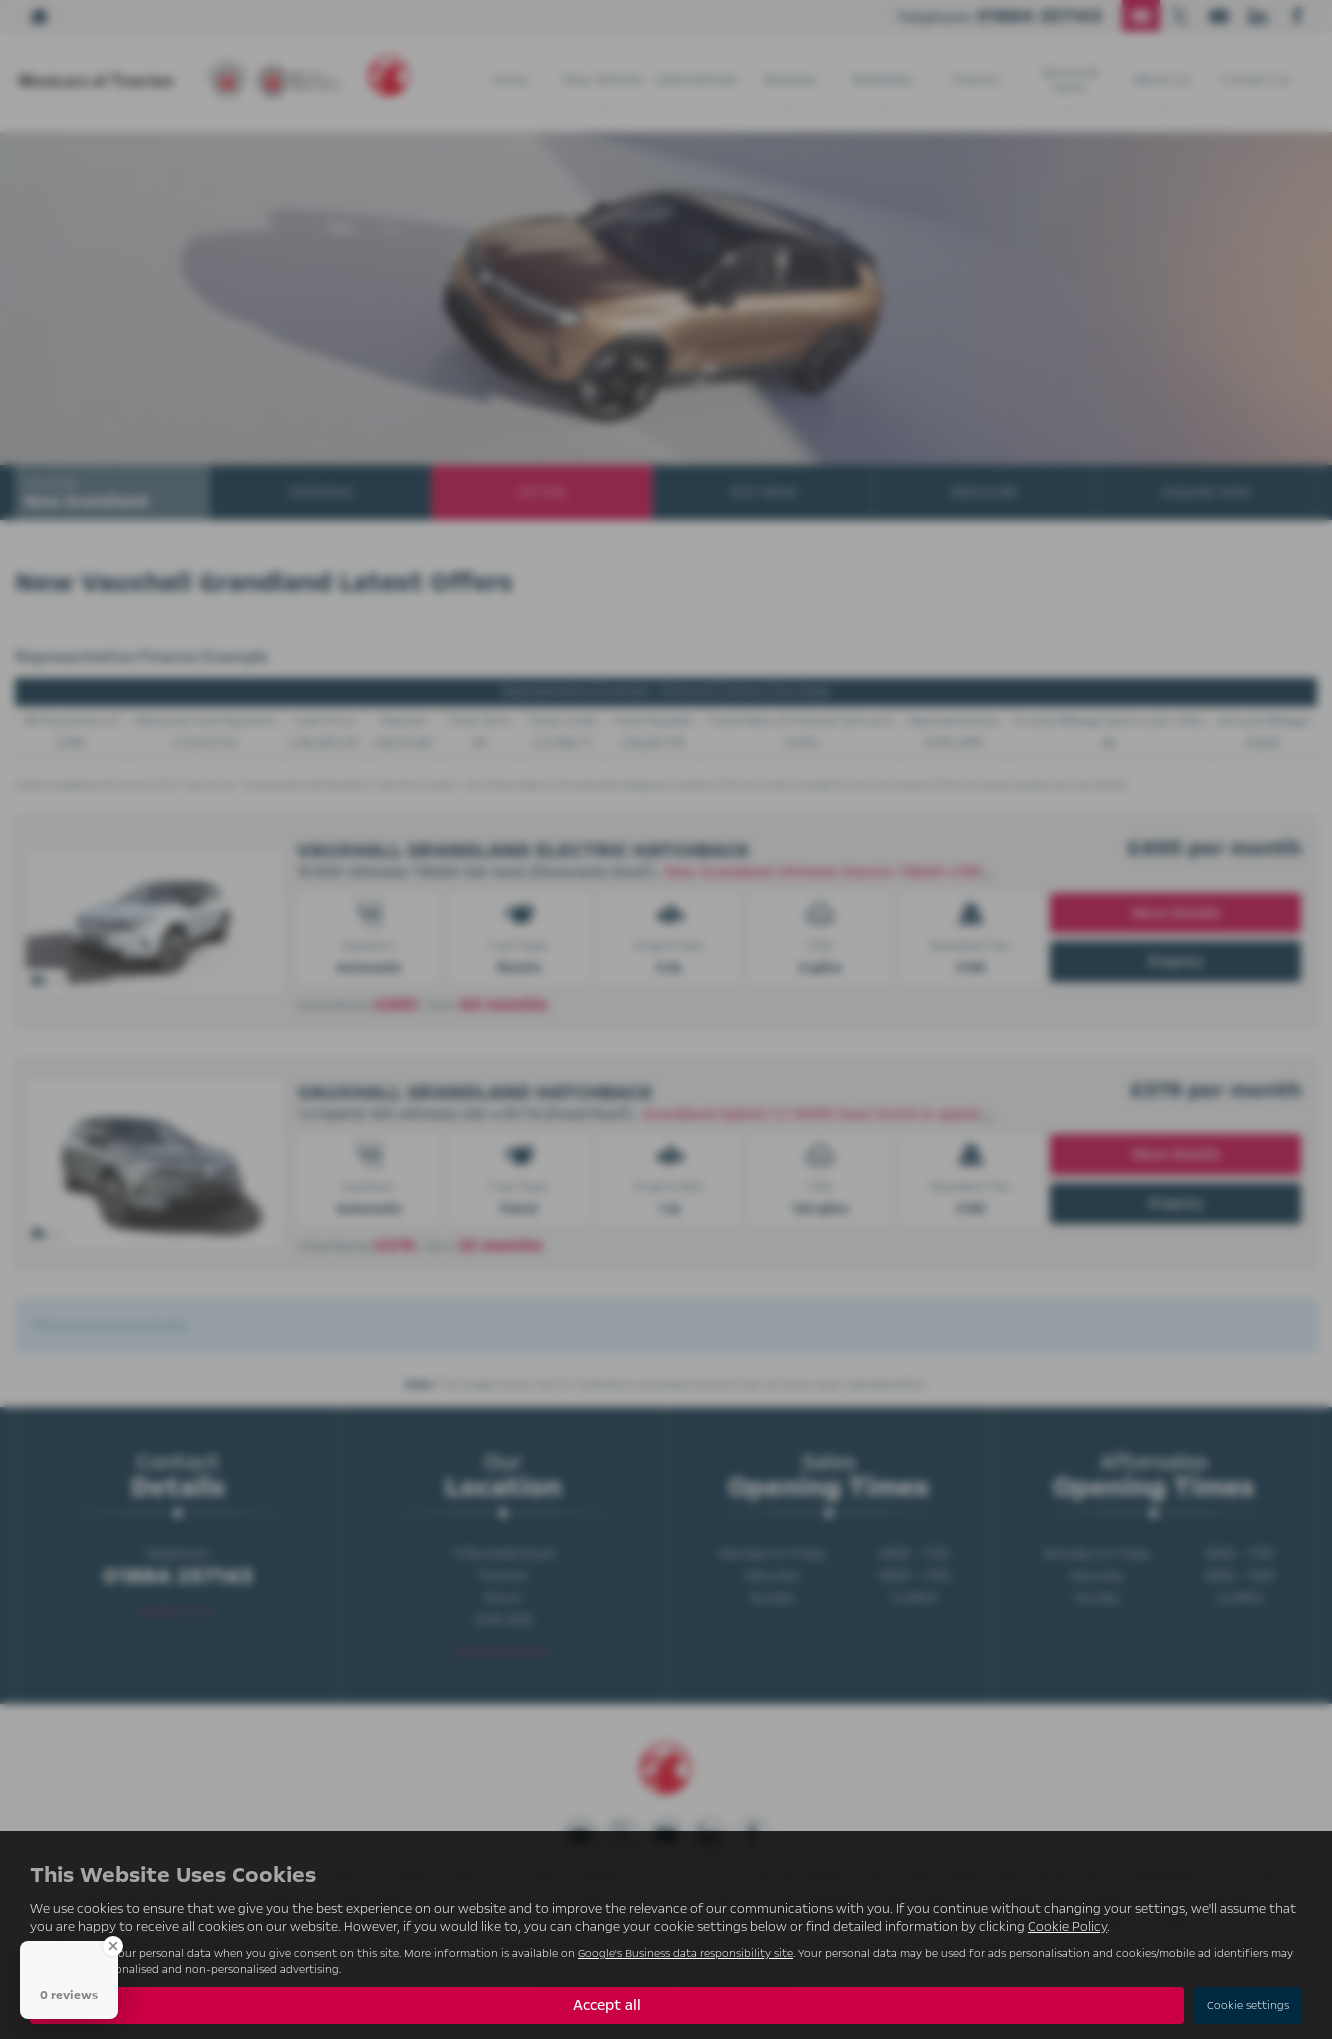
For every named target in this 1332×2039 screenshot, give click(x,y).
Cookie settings (1248, 2005)
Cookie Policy (1067, 1927)
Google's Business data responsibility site (685, 1953)
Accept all (607, 2005)
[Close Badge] (113, 1946)
